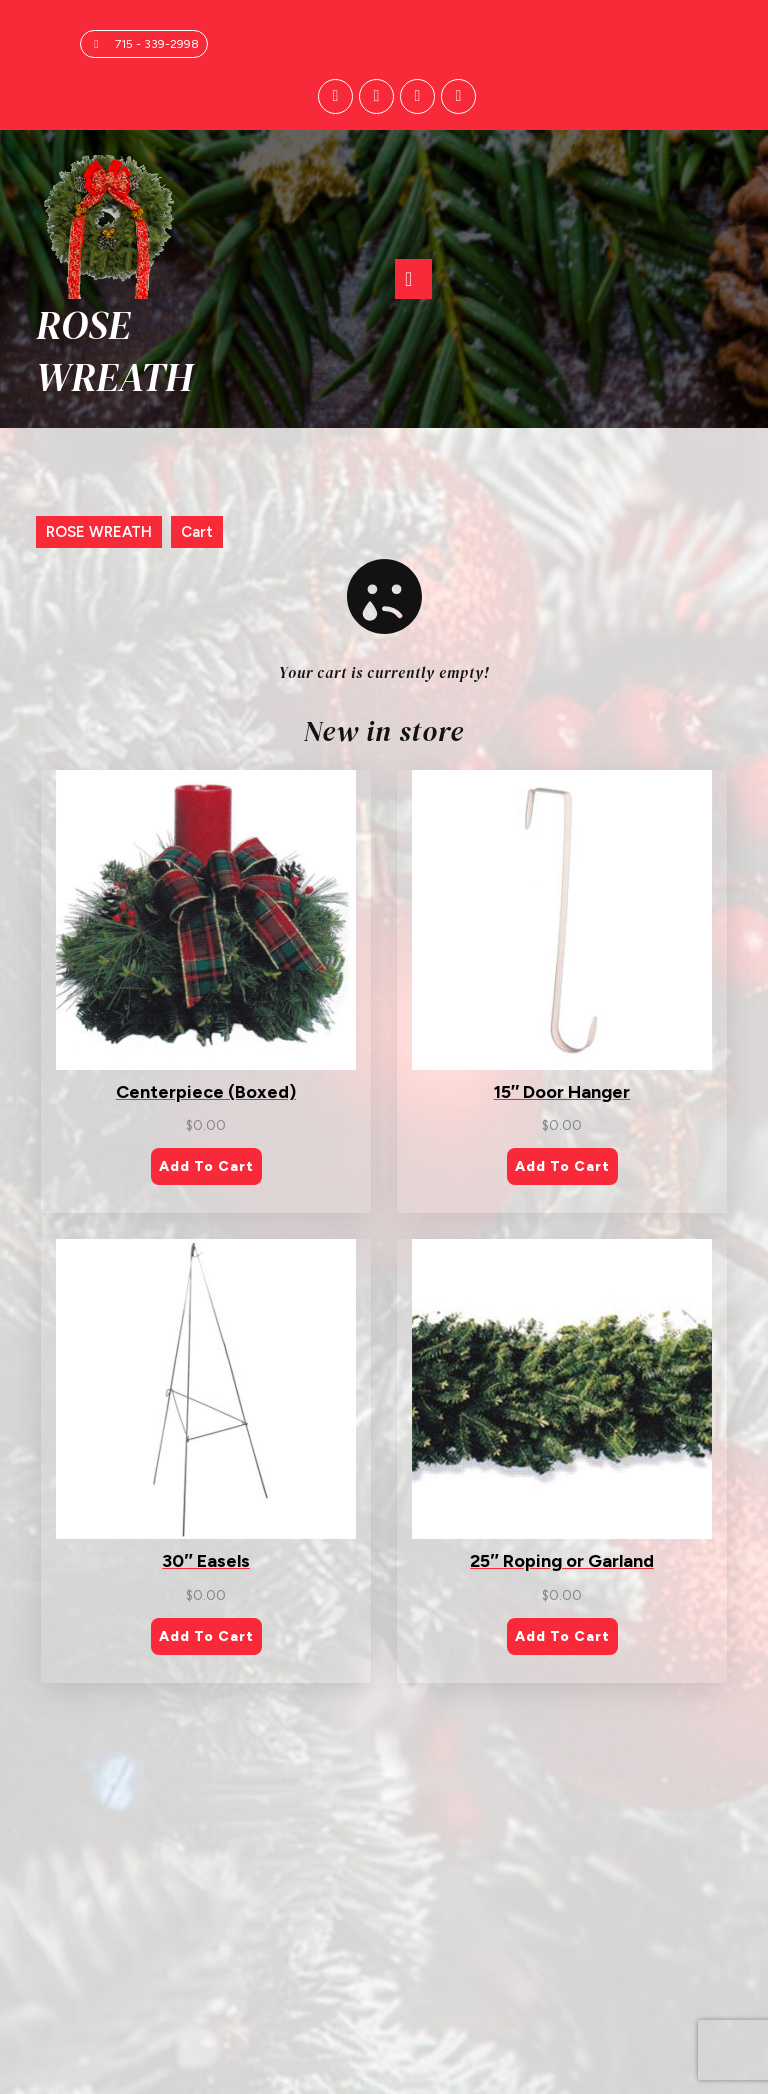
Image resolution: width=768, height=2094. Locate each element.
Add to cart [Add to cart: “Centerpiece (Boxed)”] (206, 1167)
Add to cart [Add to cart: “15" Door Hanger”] (562, 1167)
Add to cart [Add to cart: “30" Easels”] (206, 1636)
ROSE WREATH (114, 351)
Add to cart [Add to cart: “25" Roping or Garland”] (562, 1636)
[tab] (413, 279)
